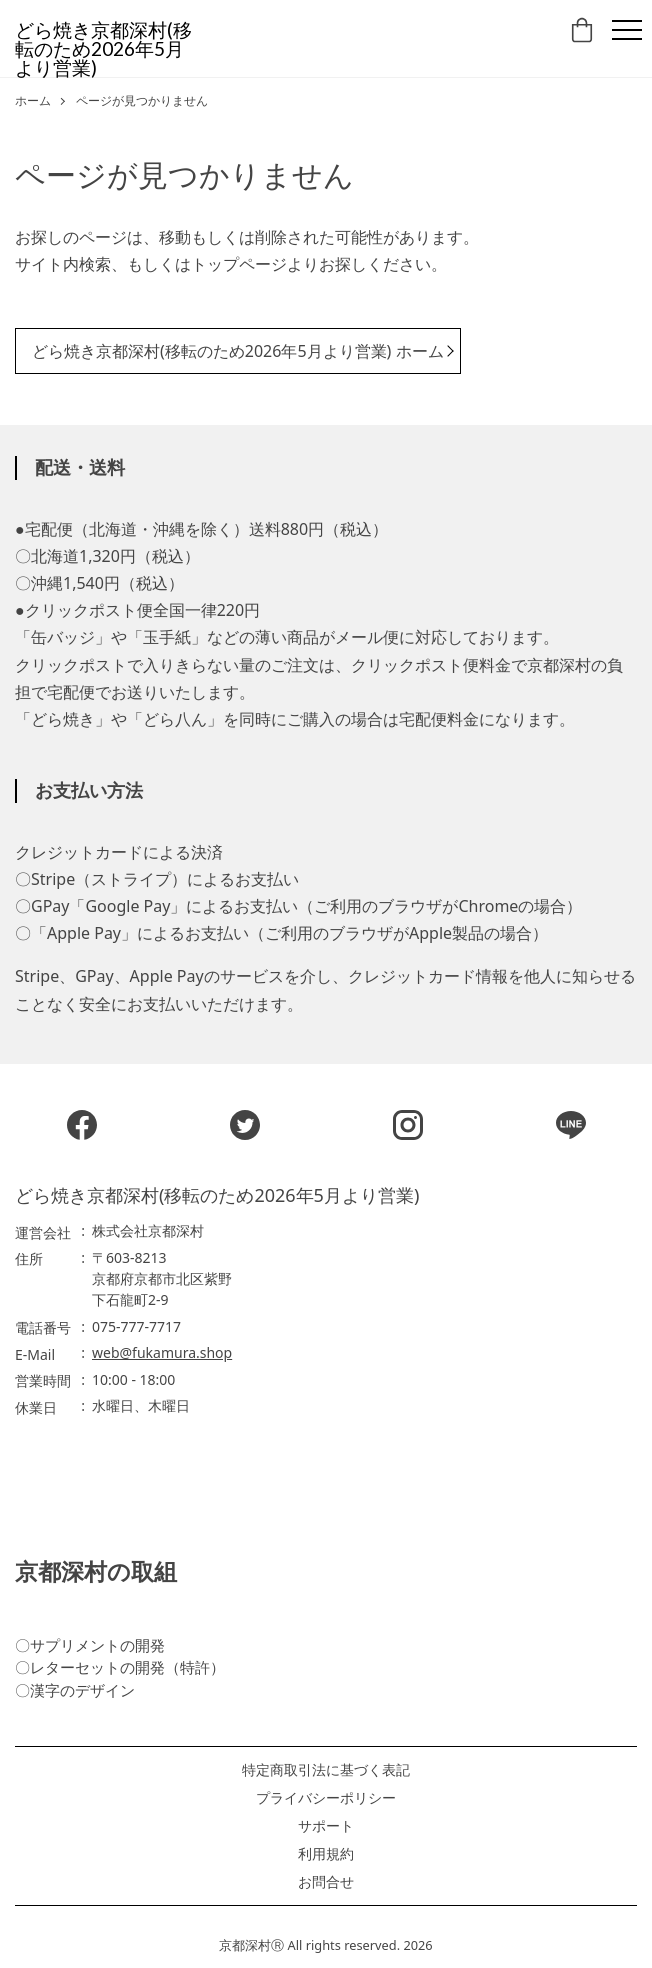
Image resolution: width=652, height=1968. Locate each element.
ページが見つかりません (142, 101)
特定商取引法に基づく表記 (326, 1770)
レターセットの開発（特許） (127, 1667)
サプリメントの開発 (97, 1645)
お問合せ (326, 1882)
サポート (326, 1826)
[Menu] (627, 30)
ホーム (33, 101)
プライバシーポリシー (326, 1798)
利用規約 (326, 1854)
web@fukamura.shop (162, 1352)
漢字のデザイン (82, 1690)
